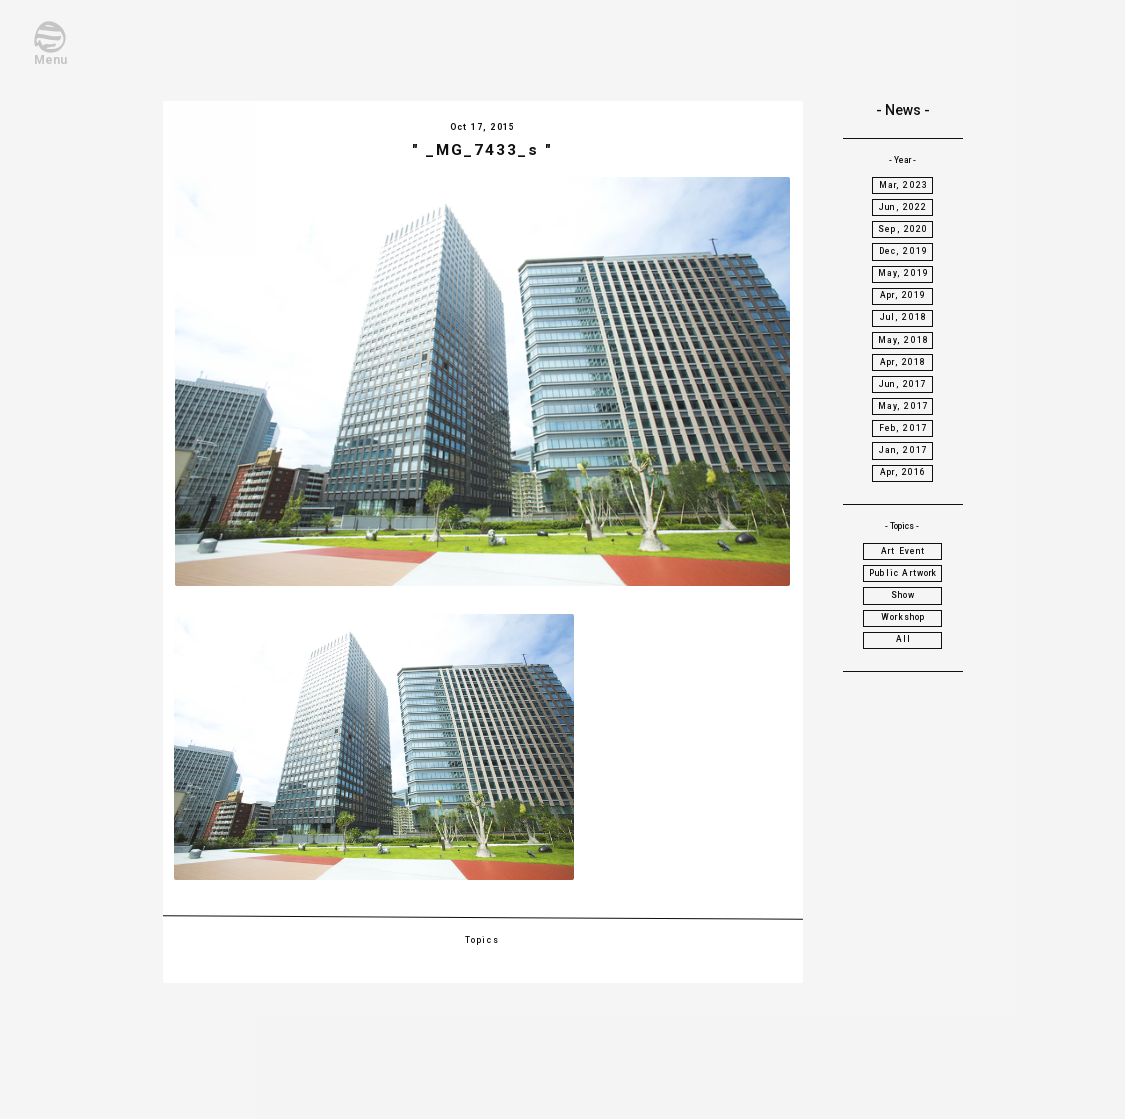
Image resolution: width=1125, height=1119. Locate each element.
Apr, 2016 (903, 472)
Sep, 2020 (903, 229)
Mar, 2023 (904, 185)
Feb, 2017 (904, 428)
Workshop (903, 617)
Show (903, 595)
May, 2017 (904, 406)
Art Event (903, 551)
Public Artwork (903, 573)
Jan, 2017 (904, 450)
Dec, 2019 (904, 251)
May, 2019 (904, 273)
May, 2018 (904, 340)
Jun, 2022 (903, 207)
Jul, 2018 (904, 317)
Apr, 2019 (903, 295)
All (904, 639)
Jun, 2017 (903, 384)
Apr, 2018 (903, 362)
